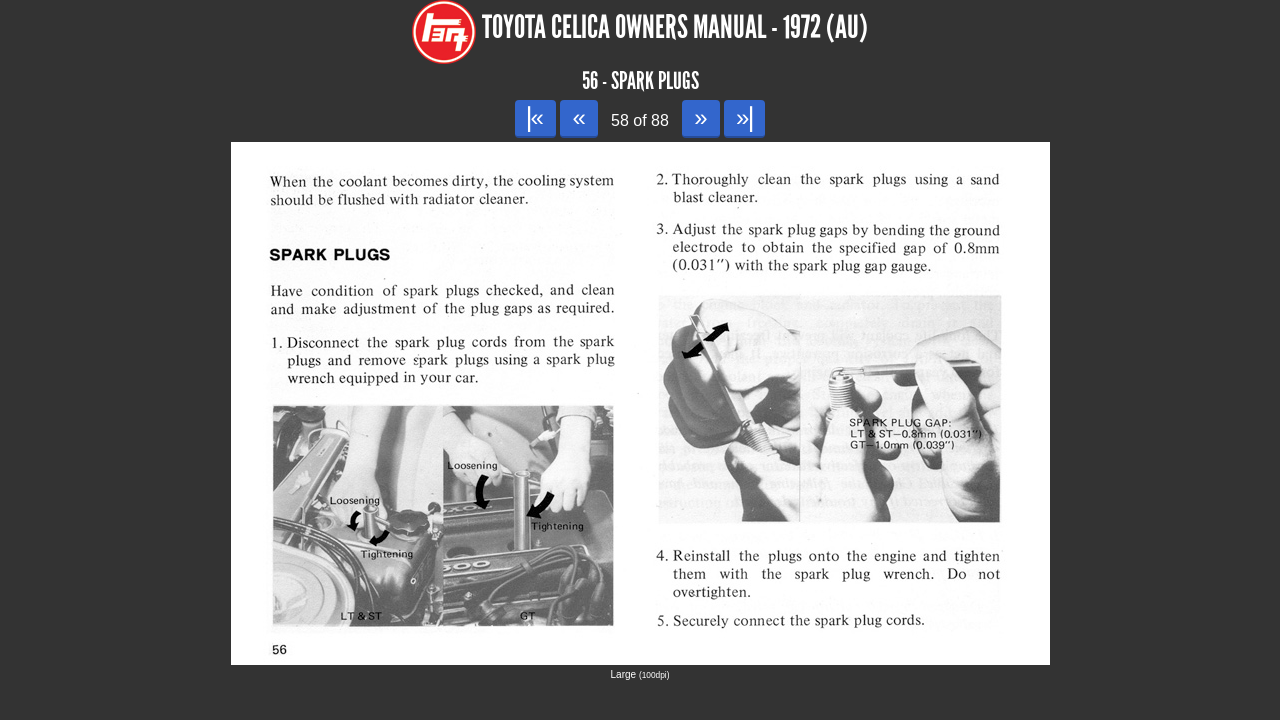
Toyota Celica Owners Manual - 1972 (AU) (675, 27)
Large (640, 674)
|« (535, 117)
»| (744, 117)
